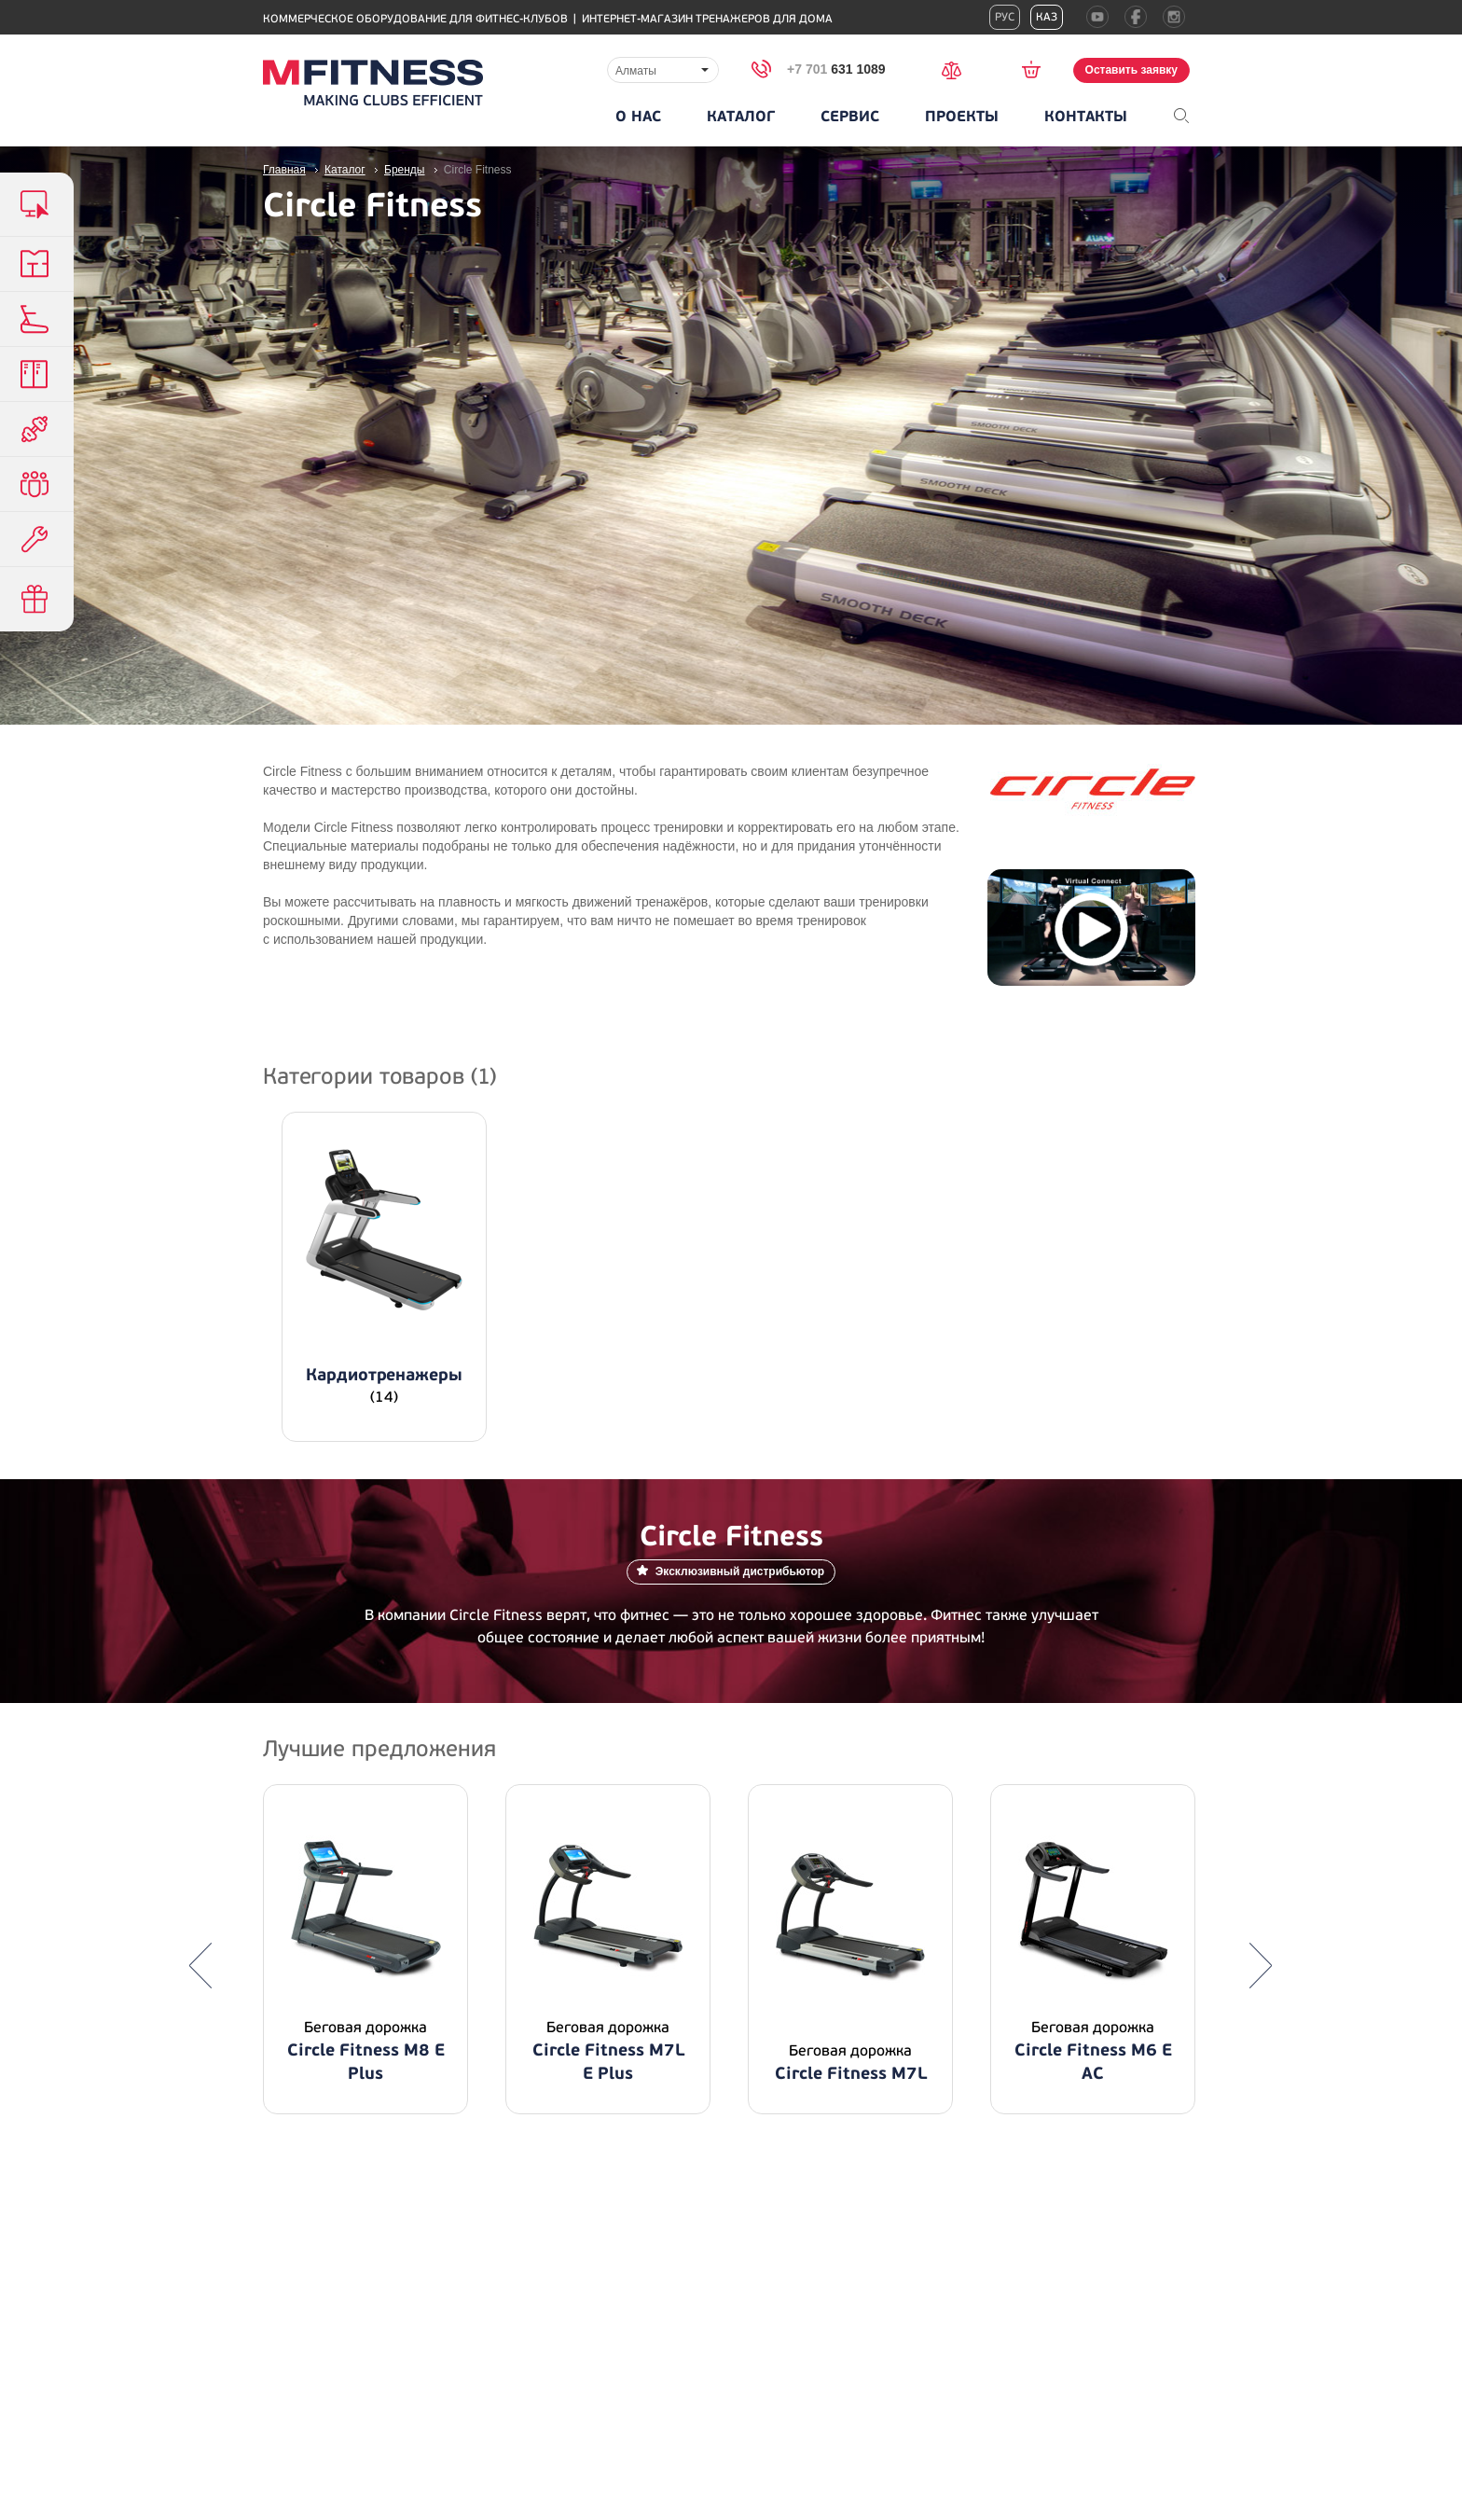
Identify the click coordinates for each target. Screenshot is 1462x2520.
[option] (365, 1949)
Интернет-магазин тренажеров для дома (707, 19)
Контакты (1085, 116)
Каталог (741, 116)
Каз (1046, 17)
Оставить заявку (1131, 69)
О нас (638, 116)
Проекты (962, 116)
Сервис (850, 116)
